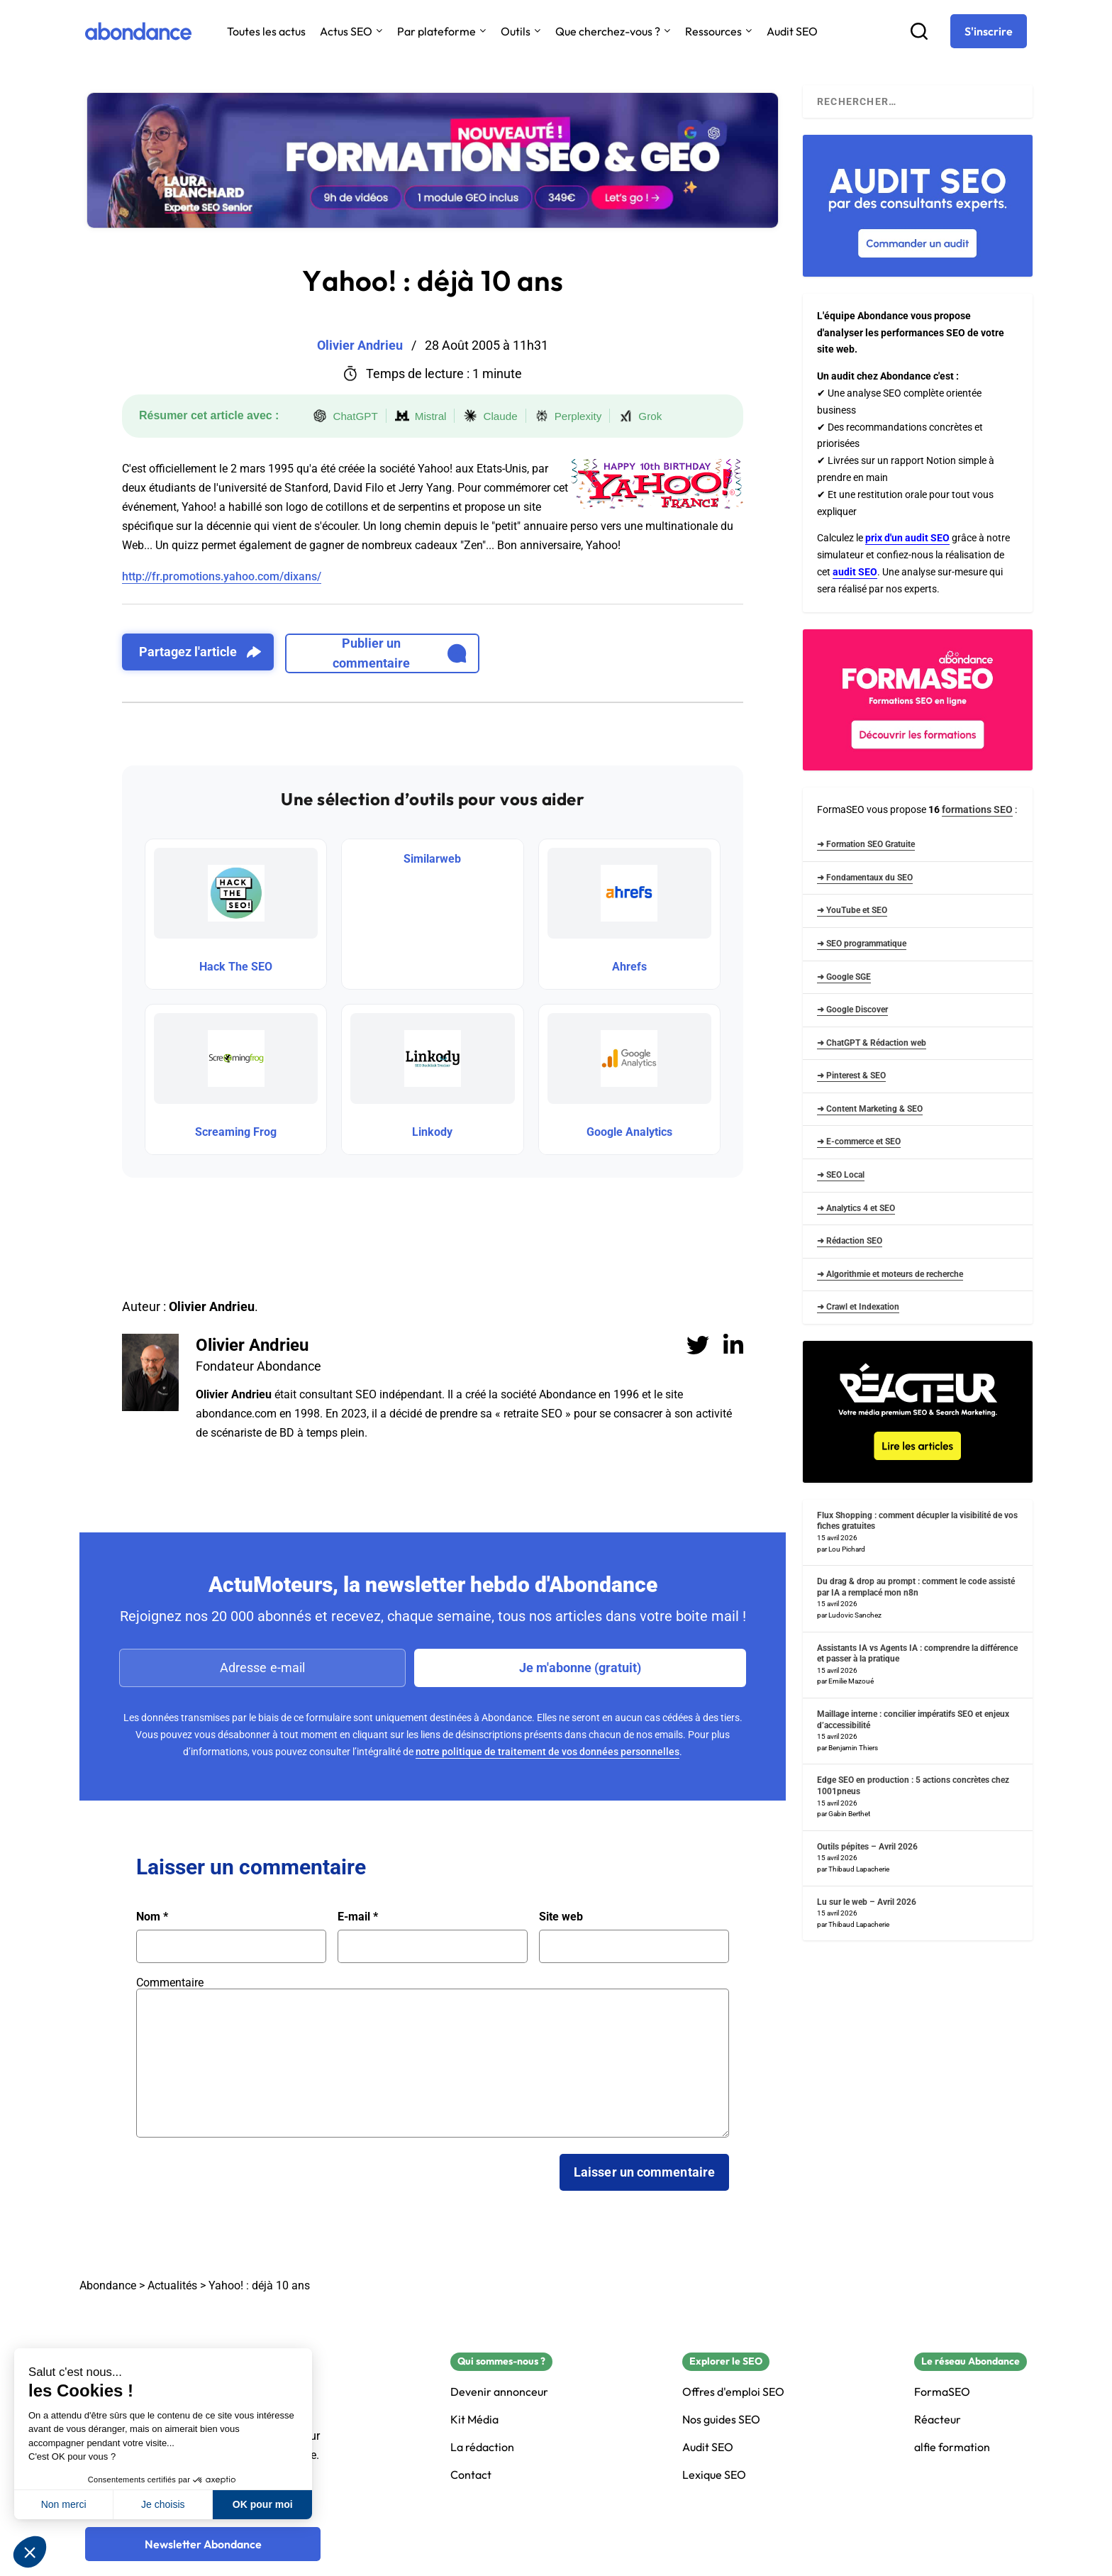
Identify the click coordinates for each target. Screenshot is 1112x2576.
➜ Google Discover (852, 1010)
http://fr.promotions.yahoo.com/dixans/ (221, 576)
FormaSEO (942, 2392)
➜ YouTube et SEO (852, 910)
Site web (561, 1917)
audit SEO (855, 571)
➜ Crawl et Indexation (858, 1307)
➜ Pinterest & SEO (851, 1075)
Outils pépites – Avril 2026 (867, 1847)
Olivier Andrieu (252, 1345)
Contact (470, 2475)
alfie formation (952, 2447)
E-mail (358, 1917)
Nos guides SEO (721, 2419)
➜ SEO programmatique (861, 944)
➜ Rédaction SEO (849, 1241)
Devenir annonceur (499, 2392)
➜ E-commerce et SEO (859, 1141)
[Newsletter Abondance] (203, 2544)
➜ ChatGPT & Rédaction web (871, 1043)
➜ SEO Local (840, 1175)
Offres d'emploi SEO (733, 2392)
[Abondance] (138, 31)
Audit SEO (792, 31)
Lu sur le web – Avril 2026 (866, 1902)
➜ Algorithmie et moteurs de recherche (890, 1274)
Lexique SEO (714, 2475)
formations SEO (977, 809)
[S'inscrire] (988, 31)
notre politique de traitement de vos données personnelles (547, 1751)
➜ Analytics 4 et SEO (856, 1208)
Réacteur (937, 2419)
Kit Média (474, 2419)
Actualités (172, 2285)
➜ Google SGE (844, 977)
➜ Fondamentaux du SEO (865, 878)
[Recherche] (919, 31)
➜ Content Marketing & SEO (870, 1109)
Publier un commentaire (400, 653)
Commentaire (170, 1982)
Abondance (107, 2285)
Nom (152, 1917)
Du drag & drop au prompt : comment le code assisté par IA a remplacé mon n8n (916, 1587)
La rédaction (482, 2447)
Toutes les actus (266, 31)
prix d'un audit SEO (907, 537)
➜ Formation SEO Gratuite (866, 844)
